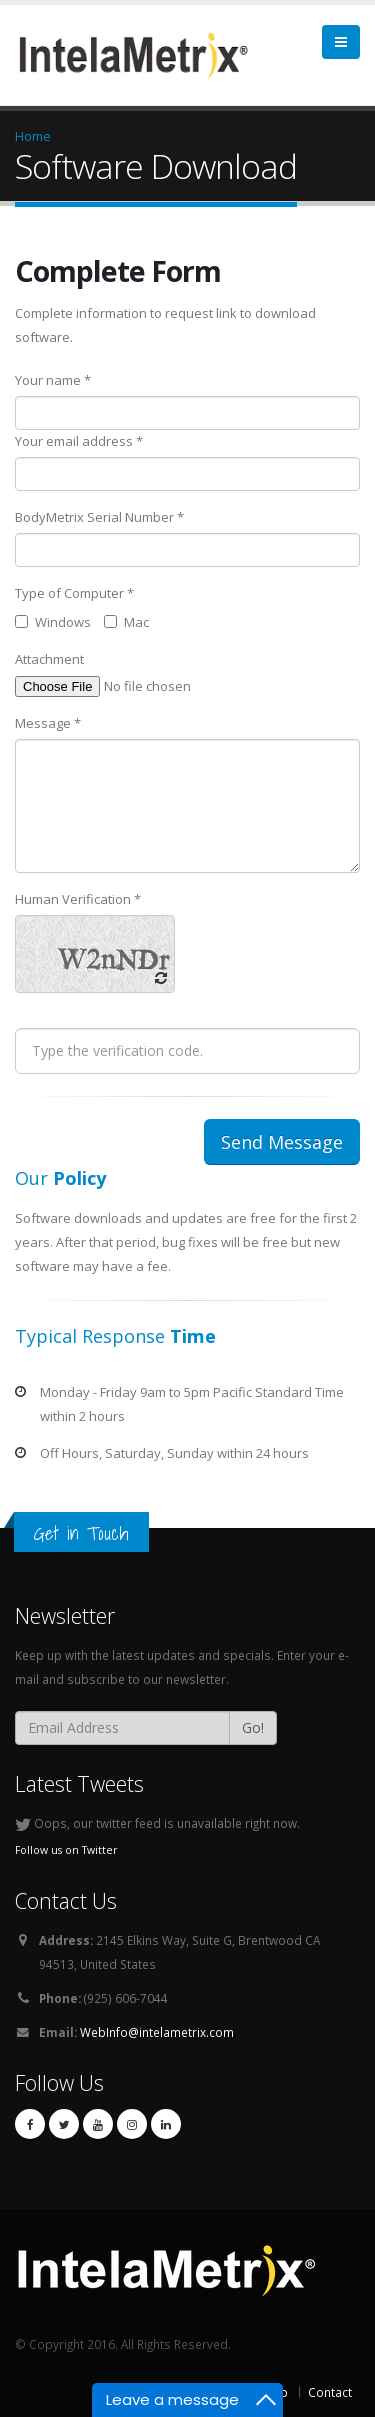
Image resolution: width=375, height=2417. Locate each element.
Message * (48, 723)
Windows (53, 622)
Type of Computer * (74, 593)
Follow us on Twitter (66, 1850)
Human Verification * (78, 899)
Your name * (53, 380)
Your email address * (79, 441)
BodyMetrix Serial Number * (99, 517)
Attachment (49, 659)
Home (33, 136)
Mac (126, 622)
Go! (253, 1727)
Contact (330, 2392)
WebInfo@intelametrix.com (157, 2032)
